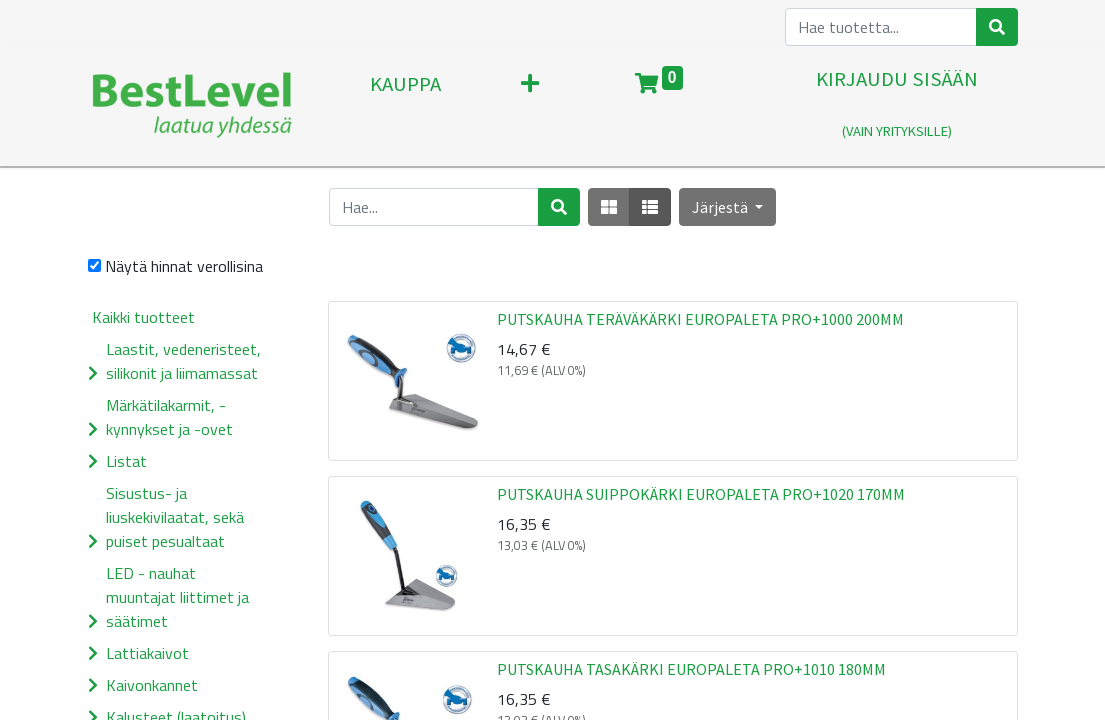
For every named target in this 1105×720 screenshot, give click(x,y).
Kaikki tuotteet (143, 317)
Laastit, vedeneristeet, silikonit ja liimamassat (183, 361)
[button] (727, 207)
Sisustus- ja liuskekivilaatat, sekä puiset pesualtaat (175, 517)
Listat (126, 461)
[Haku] (997, 27)
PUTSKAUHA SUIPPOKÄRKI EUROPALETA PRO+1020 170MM (701, 494)
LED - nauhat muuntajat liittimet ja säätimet (177, 597)
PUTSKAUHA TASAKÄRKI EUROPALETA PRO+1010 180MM (691, 669)
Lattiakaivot (147, 653)
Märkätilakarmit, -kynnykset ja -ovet (169, 417)
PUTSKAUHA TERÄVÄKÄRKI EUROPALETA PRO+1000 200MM (700, 319)
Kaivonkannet (152, 685)
